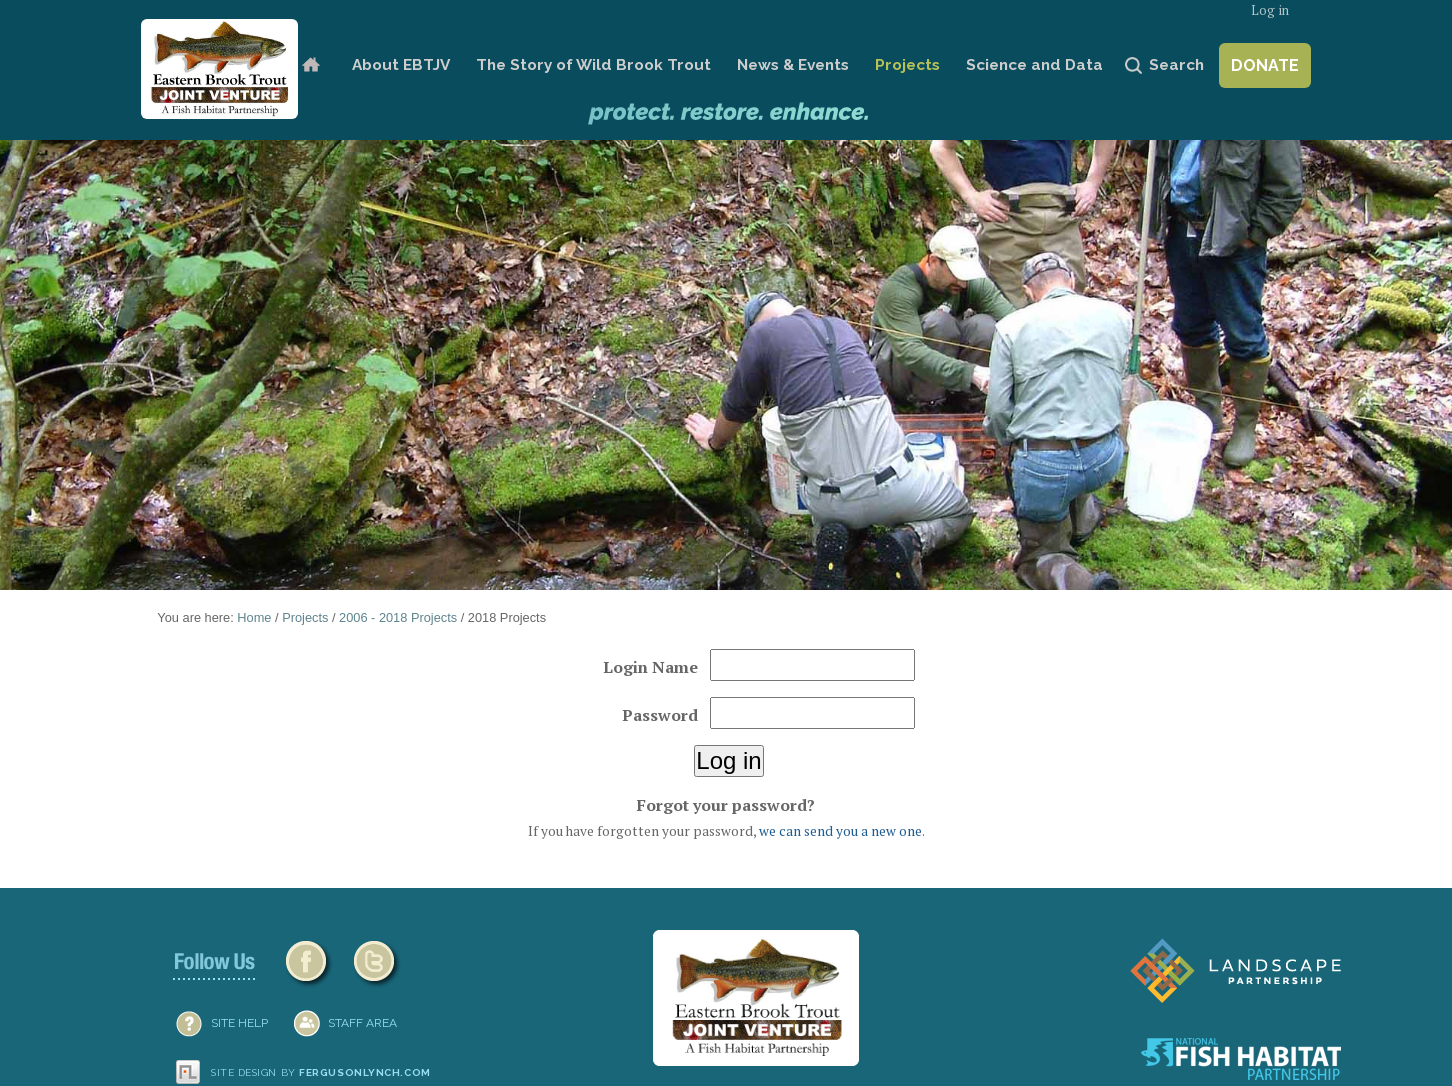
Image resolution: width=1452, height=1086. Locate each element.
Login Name (650, 667)
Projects (907, 65)
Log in (1270, 10)
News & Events (793, 65)
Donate (1265, 65)
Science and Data (1034, 65)
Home (310, 65)
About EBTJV (401, 65)
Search (1176, 65)
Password (660, 715)
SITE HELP (239, 1023)
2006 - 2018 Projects (398, 617)
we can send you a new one (840, 831)
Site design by (321, 1072)
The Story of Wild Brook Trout (593, 65)
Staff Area (362, 1023)
